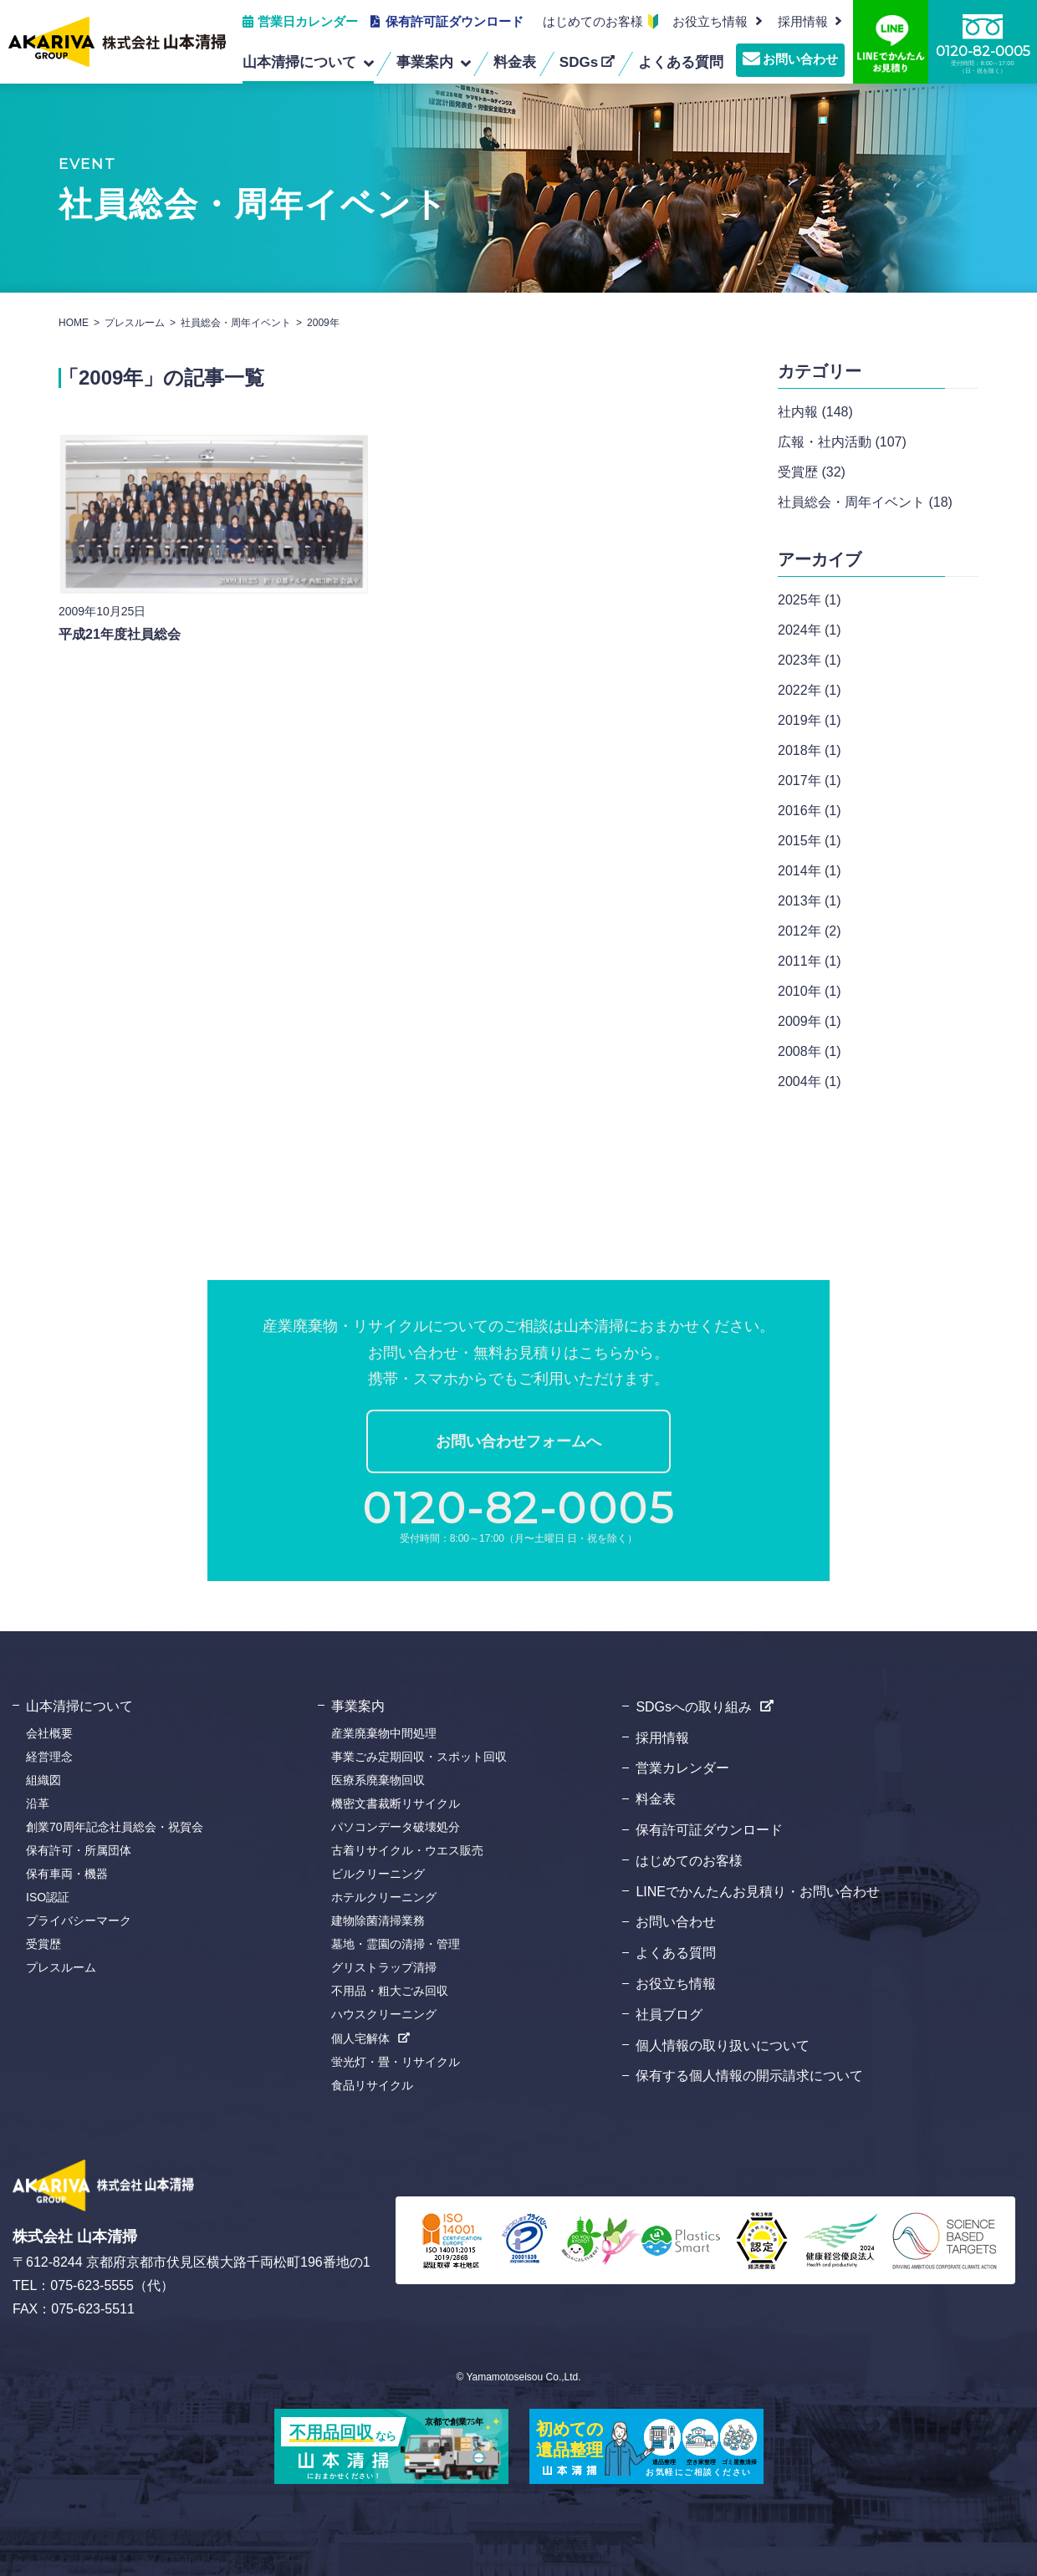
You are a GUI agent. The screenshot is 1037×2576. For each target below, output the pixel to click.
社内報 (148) (815, 412)
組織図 (43, 1780)
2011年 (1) (809, 961)
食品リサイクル (372, 2085)
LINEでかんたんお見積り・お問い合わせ (758, 1892)
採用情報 (662, 1738)
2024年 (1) (809, 630)
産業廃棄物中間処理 (384, 1733)
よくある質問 (676, 1953)
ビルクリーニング (378, 1873)
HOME (74, 323)
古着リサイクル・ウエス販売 (407, 1850)
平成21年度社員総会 (120, 643)
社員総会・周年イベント (236, 323)
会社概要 (49, 1733)
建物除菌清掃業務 (378, 1920)
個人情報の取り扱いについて (723, 2045)
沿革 (37, 1803)
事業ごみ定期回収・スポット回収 (419, 1756)
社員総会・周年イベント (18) (865, 502)
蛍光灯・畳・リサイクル (395, 2061)
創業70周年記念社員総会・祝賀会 (114, 1827)
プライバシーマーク (78, 1920)
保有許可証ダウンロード (455, 21)
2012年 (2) (809, 931)
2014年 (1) (809, 871)
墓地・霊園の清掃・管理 (395, 1944)
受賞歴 (43, 1944)
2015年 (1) (809, 841)
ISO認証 (47, 1897)
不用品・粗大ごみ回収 (389, 1990)
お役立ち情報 (710, 21)
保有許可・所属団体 (78, 1850)
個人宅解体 (360, 2038)
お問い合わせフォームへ (518, 1441)
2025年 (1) (809, 600)
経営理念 (49, 1756)
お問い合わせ (800, 59)
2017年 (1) (809, 780)
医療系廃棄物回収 (378, 1780)
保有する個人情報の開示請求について (749, 2075)
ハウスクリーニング (384, 2014)
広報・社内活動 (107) (842, 442)
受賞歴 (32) (811, 472)
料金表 (656, 1799)
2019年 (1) (809, 720)
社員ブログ (669, 2014)
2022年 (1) (809, 690)
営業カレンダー (682, 1768)
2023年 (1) (809, 660)
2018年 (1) (809, 750)
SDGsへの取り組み (694, 1707)
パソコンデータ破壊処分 (395, 1827)
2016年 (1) (809, 810)
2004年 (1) (809, 1081)
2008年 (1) (809, 1051)
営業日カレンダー (308, 21)
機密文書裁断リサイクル (395, 1803)
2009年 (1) (809, 1021)
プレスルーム (135, 323)
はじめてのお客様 (593, 21)
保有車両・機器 (67, 1873)
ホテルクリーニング (384, 1897)
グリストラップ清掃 (384, 1967)
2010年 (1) (809, 991)
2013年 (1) (809, 901)
